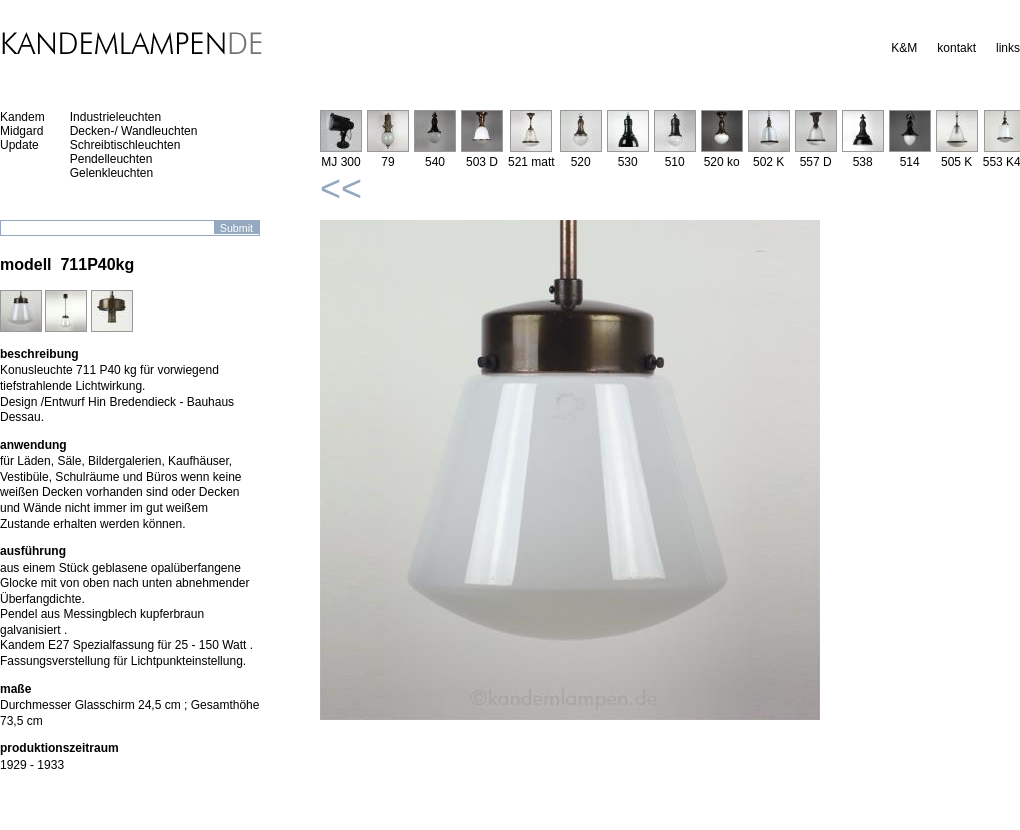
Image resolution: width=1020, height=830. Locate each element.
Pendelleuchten (111, 159)
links (1008, 48)
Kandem (22, 117)
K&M (904, 48)
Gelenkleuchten (111, 173)
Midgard (21, 131)
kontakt (956, 48)
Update (19, 145)
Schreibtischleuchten (125, 145)
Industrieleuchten (115, 117)
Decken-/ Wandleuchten (134, 131)
